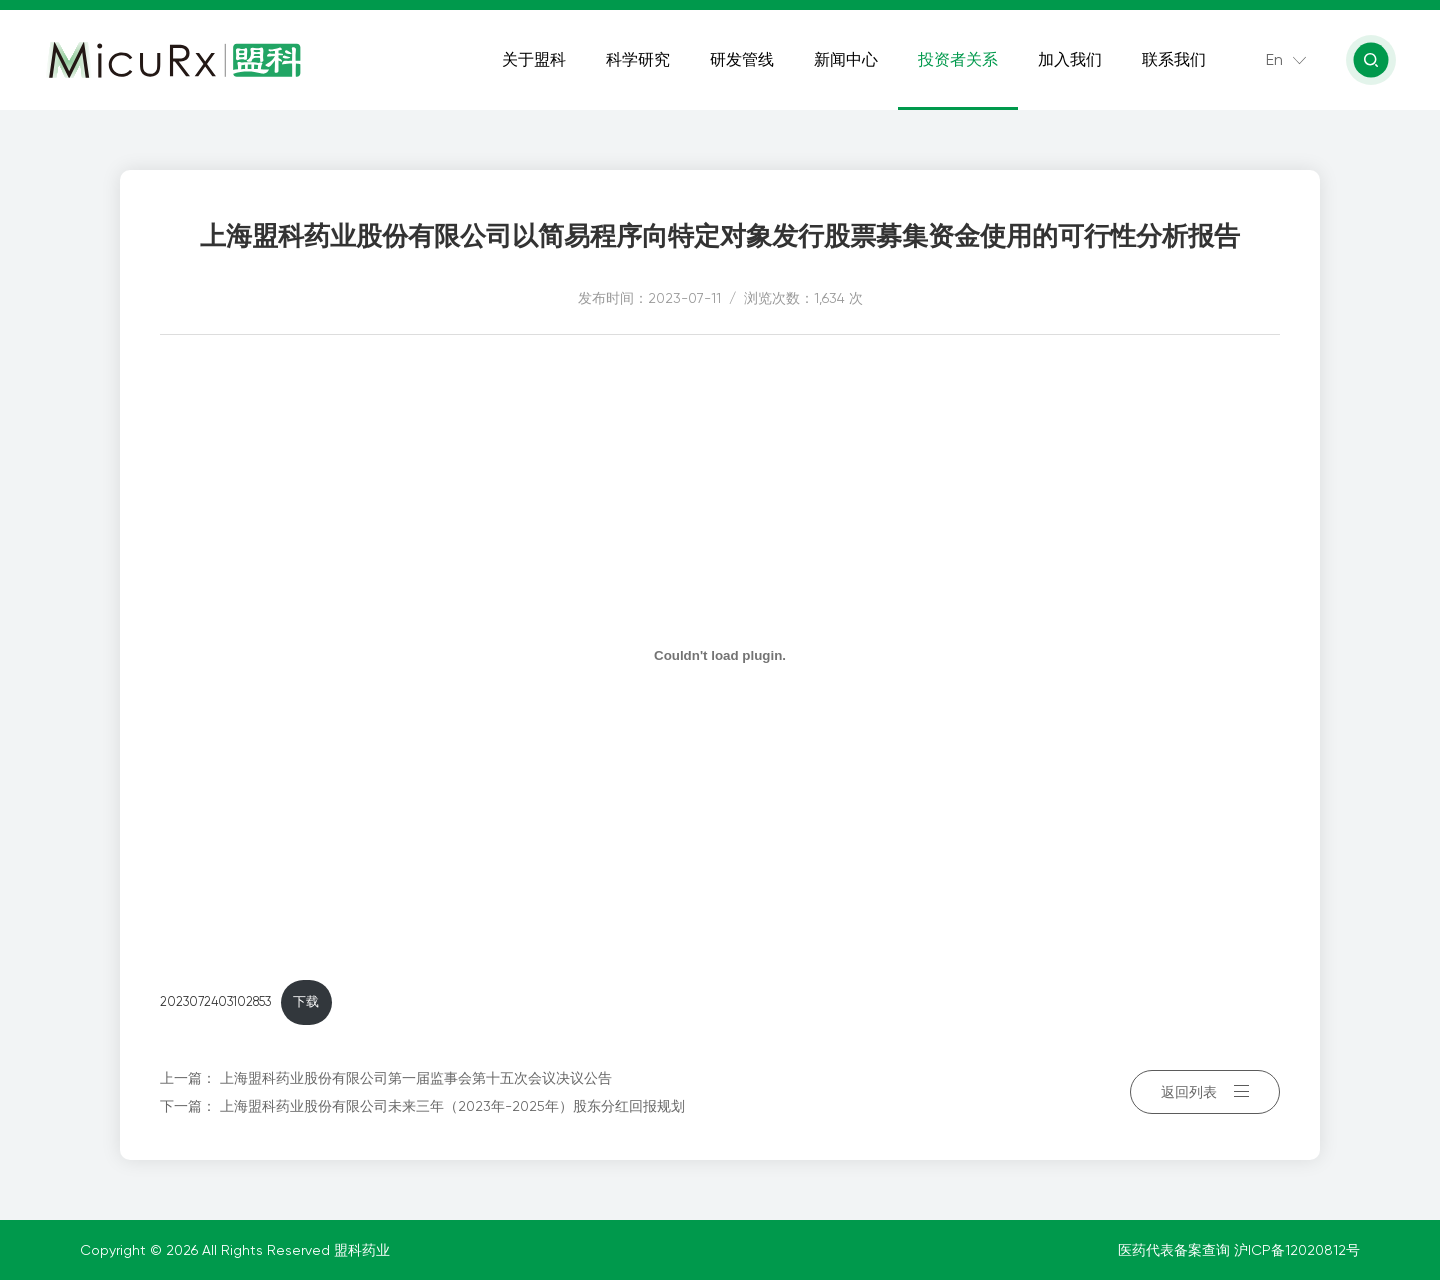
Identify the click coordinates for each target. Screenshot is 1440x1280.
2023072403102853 (215, 1001)
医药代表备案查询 (1176, 1250)
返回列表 (1205, 1092)
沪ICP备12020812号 (1297, 1250)
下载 (306, 1001)
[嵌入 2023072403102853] (720, 655)
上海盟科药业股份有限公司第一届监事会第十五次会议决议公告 (416, 1078)
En (1274, 59)
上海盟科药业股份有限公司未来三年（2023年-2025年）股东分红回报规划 (452, 1106)
